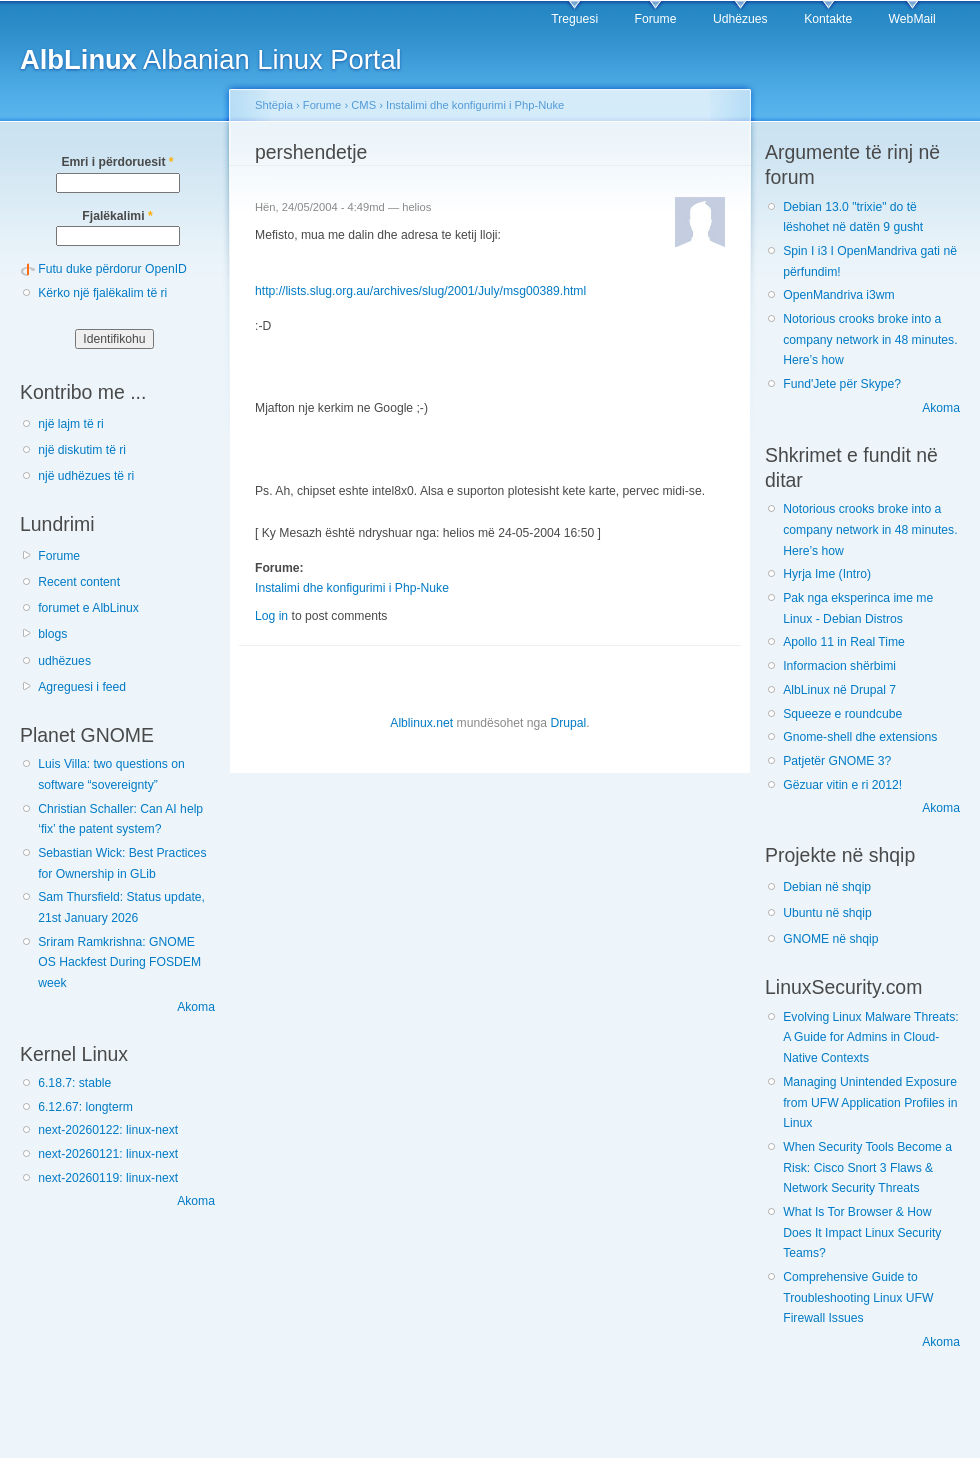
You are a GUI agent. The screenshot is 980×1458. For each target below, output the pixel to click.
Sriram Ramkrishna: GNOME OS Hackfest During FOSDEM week (119, 962)
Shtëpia (274, 105)
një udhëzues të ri (86, 476)
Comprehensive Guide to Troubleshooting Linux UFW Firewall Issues (858, 1297)
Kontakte (828, 19)
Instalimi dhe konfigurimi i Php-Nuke (475, 105)
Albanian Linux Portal (211, 59)
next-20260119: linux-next (108, 1178)
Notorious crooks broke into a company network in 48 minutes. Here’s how (870, 339)
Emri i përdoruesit (117, 162)
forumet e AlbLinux (88, 608)
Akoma (196, 1007)
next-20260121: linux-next (108, 1154)
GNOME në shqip (830, 939)
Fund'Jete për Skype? (842, 384)
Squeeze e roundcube (842, 714)
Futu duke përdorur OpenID (112, 269)
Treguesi (574, 19)
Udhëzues (740, 19)
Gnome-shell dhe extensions (860, 737)
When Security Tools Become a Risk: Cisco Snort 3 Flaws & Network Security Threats (867, 1167)
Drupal (568, 723)
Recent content (79, 582)
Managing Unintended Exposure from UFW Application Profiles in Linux (870, 1102)
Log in (271, 616)
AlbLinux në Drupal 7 (839, 690)
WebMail (912, 19)
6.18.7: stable (74, 1083)
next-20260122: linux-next (108, 1130)
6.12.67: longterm (85, 1107)
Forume (656, 19)
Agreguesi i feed (82, 687)
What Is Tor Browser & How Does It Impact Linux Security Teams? (862, 1232)
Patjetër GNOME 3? (837, 761)
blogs (52, 634)
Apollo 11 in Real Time (844, 642)
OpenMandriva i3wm (838, 295)
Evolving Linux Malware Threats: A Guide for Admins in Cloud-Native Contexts (870, 1037)
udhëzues (64, 661)
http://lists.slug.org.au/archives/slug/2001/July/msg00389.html (420, 291)
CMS (363, 105)
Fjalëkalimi (117, 216)
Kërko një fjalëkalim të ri (102, 293)
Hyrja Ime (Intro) (827, 574)
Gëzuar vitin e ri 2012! (842, 785)
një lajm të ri (71, 424)
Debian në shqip (827, 887)
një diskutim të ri (82, 450)
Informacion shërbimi (839, 666)
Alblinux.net (421, 723)
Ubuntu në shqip (827, 913)
